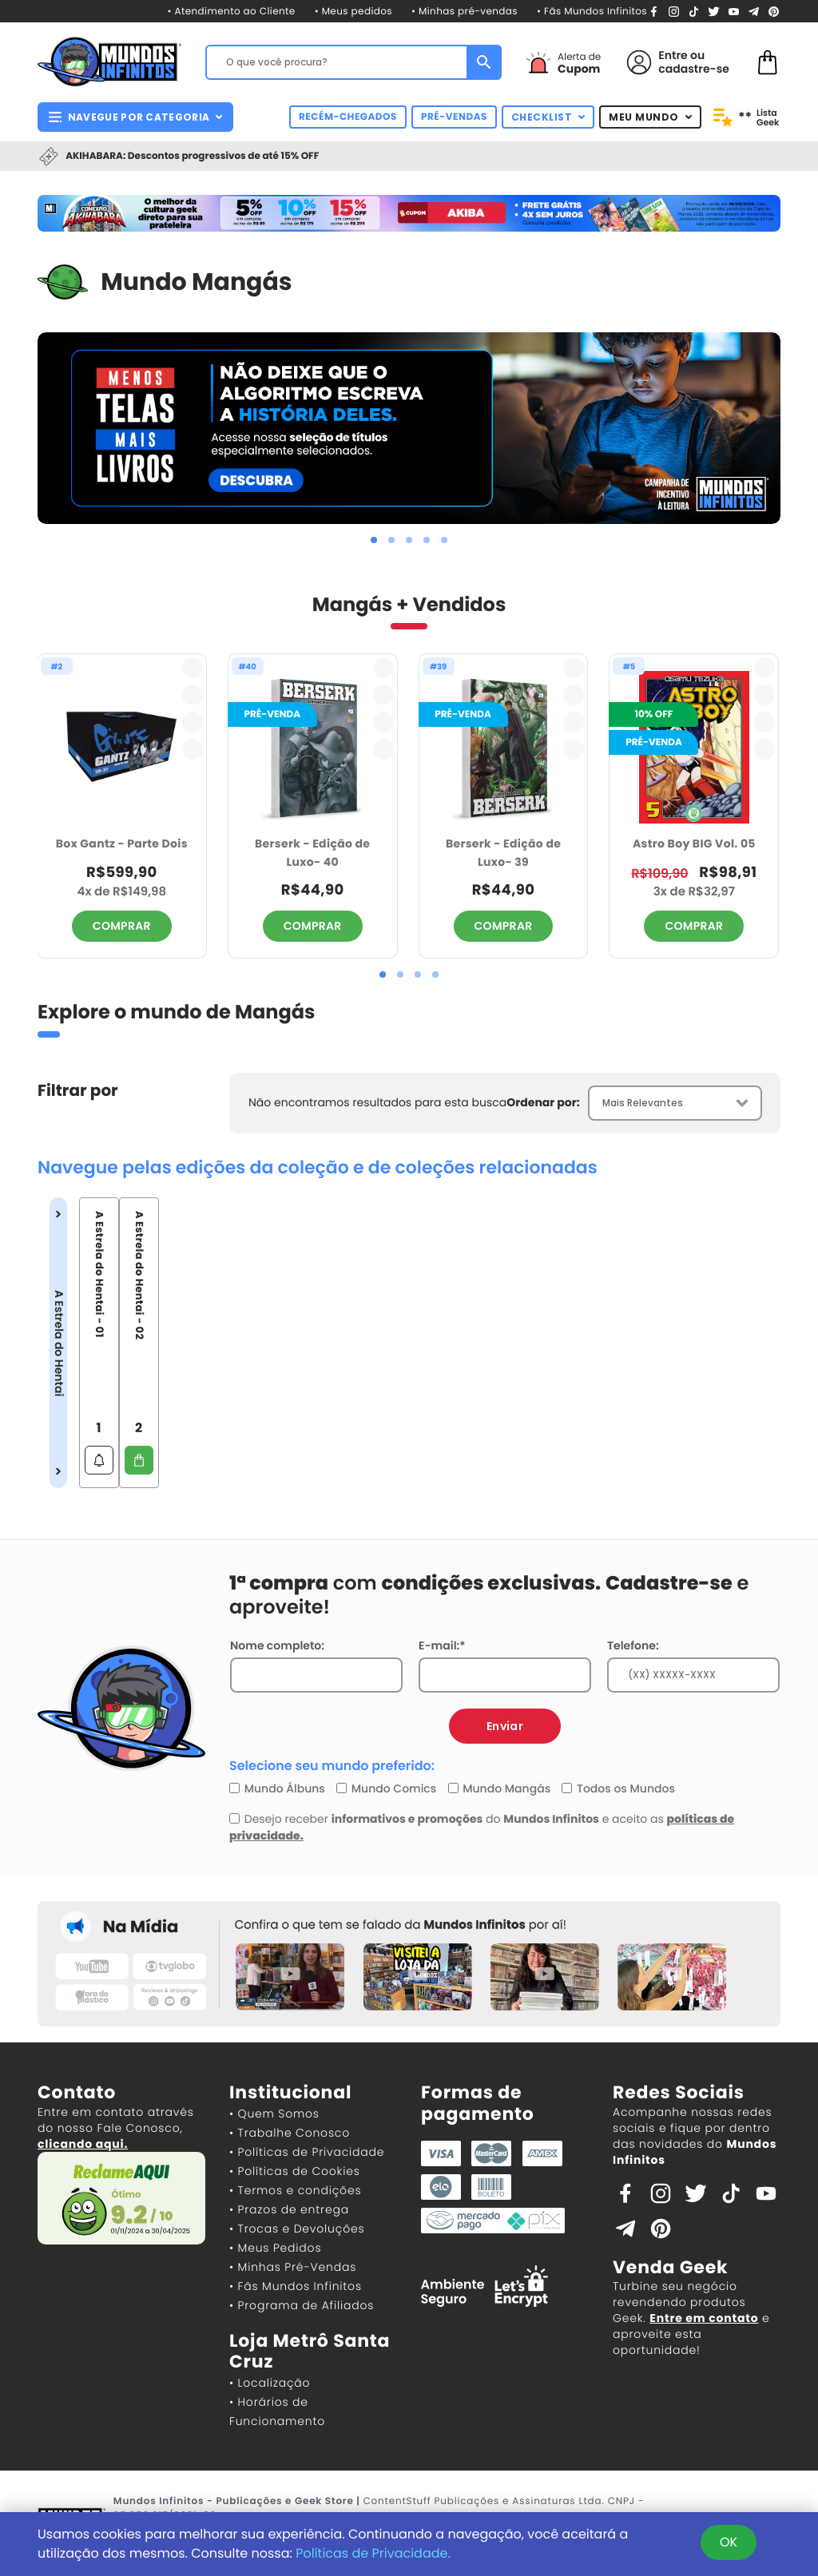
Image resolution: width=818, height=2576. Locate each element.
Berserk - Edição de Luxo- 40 (312, 853)
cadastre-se (693, 69)
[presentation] (46, 427)
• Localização (269, 2383)
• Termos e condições (295, 2190)
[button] (374, 540)
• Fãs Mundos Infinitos (592, 11)
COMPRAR (122, 926)
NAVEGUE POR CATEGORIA (135, 117)
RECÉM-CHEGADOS (348, 117)
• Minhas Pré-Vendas (292, 2267)
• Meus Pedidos (275, 2248)
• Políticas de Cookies (294, 2171)
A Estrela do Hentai (58, 1343)
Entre (672, 55)
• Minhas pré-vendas (464, 11)
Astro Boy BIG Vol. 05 (694, 843)
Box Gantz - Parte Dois (122, 843)
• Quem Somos (274, 2114)
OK (728, 2542)
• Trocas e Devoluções (296, 2229)
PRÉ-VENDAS (454, 117)
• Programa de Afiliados (301, 2305)
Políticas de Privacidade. (373, 2553)
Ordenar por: (542, 1102)
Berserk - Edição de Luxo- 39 (503, 853)
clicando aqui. (83, 2144)
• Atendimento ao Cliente (231, 11)
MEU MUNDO (650, 117)
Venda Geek (670, 2267)
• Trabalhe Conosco (289, 2133)
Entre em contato (703, 2318)
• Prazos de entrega (289, 2209)
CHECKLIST (548, 117)
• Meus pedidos (353, 11)
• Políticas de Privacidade (306, 2152)
